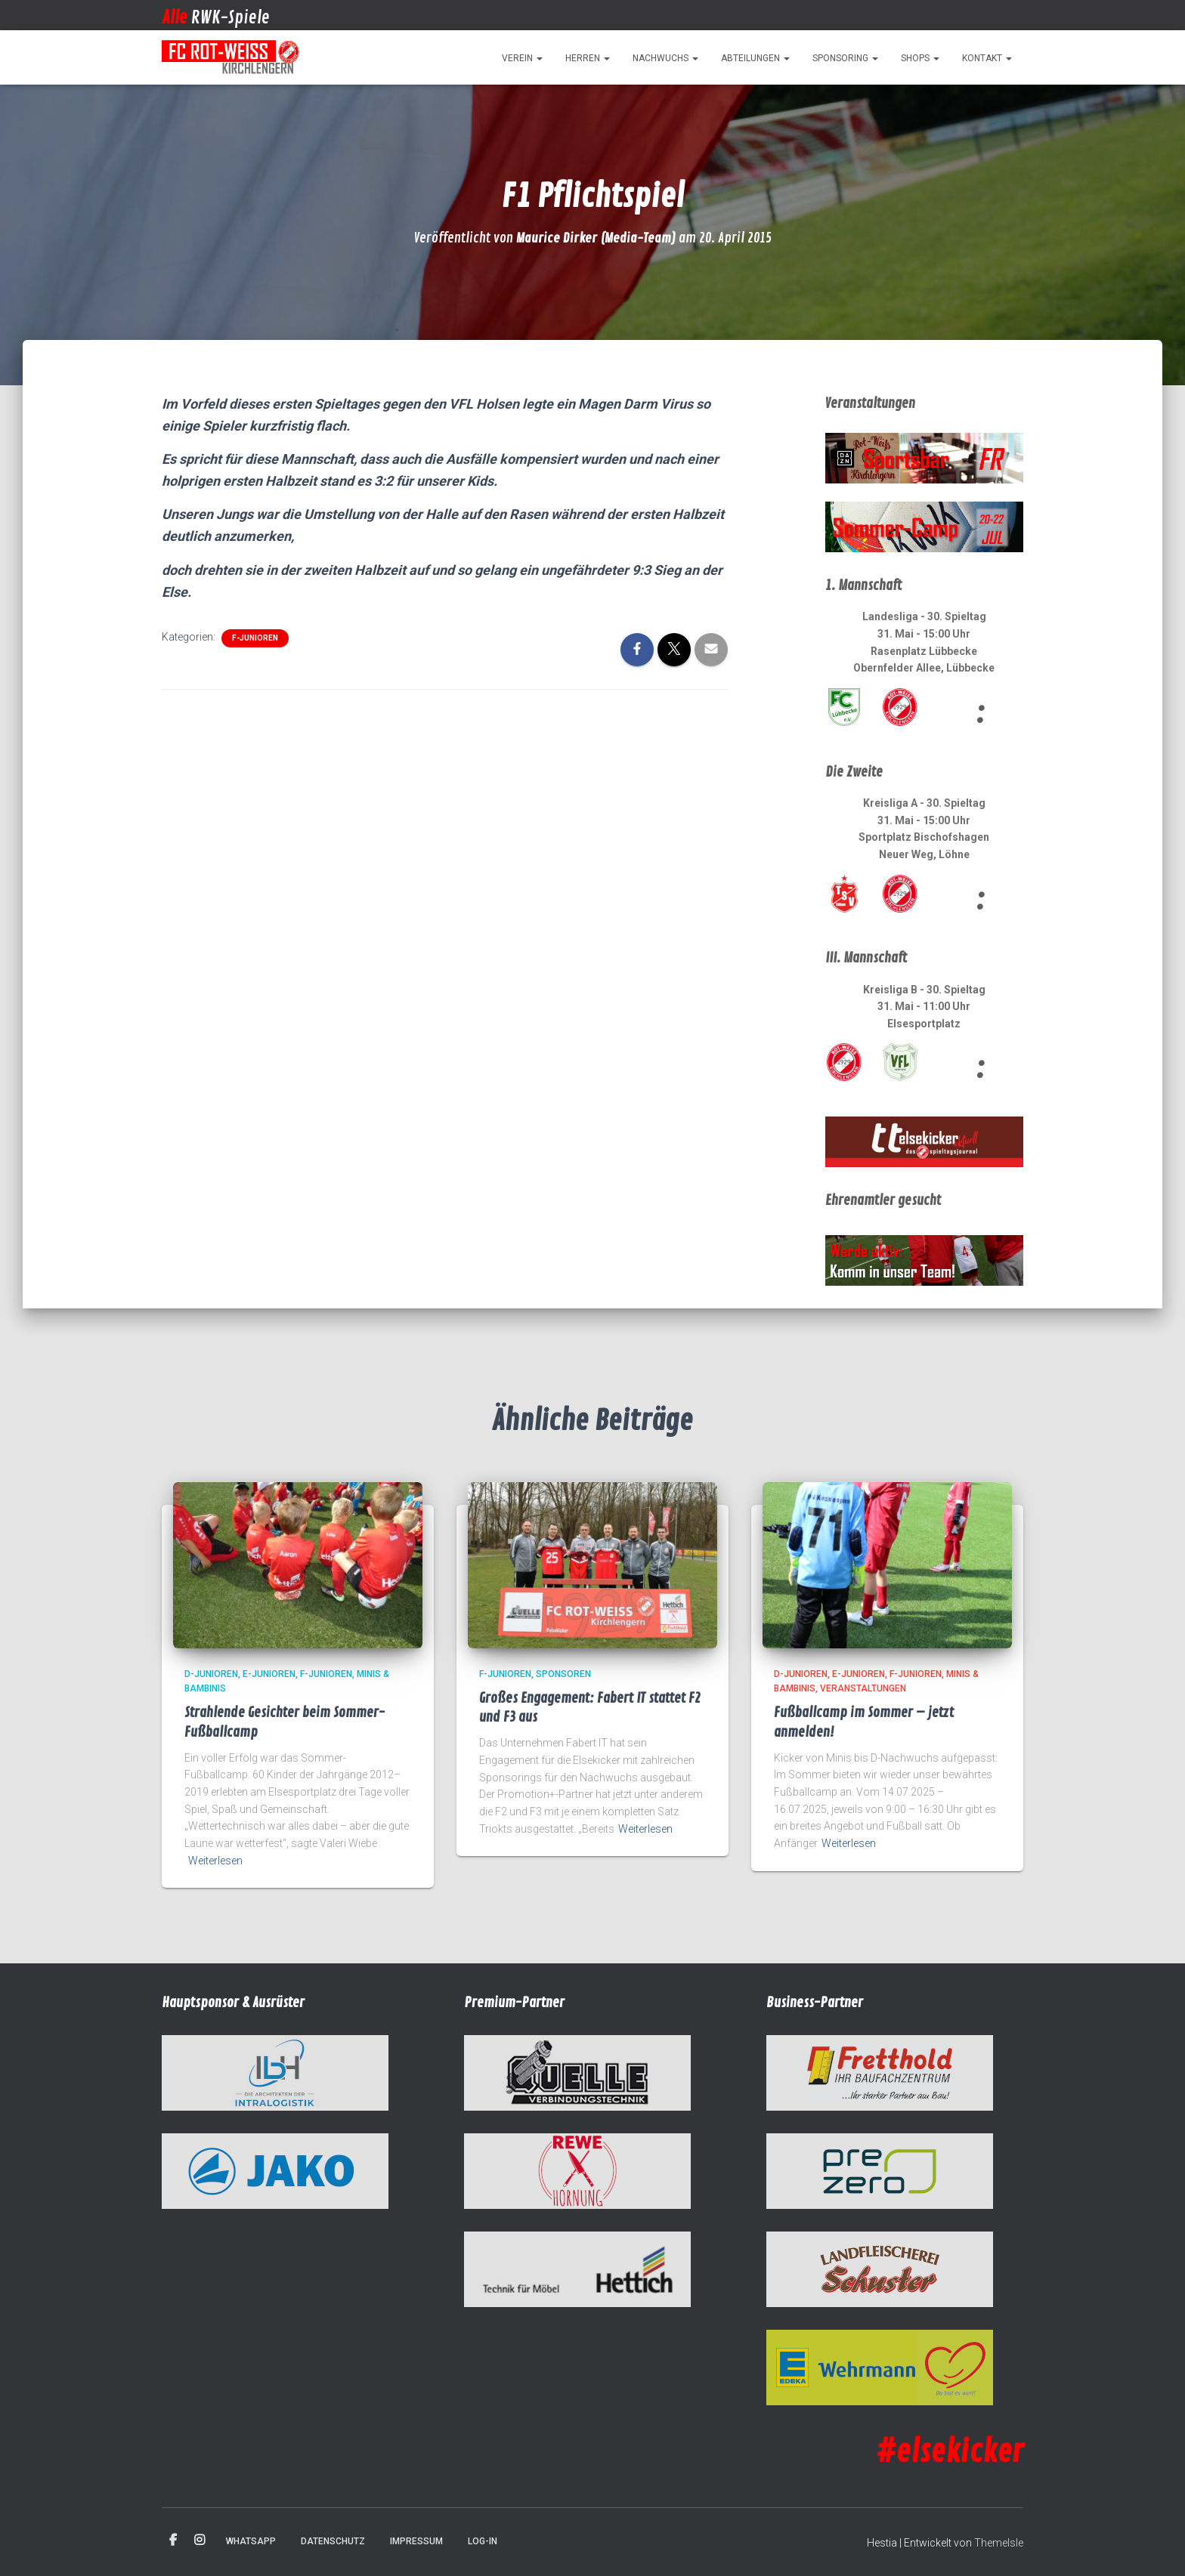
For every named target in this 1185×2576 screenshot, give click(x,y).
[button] (539, 58)
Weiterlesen (215, 1861)
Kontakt (987, 58)
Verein (522, 58)
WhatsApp (251, 2541)
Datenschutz (333, 2541)
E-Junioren (269, 1674)
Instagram (199, 2540)
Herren (587, 58)
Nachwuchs (665, 58)
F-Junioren (255, 638)
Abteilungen (755, 58)
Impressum (416, 2541)
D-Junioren (211, 1674)
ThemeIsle (998, 2543)
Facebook (173, 2540)
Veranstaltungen (863, 1688)
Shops (920, 58)
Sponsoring (845, 58)
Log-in (482, 2541)
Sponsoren (563, 1674)
